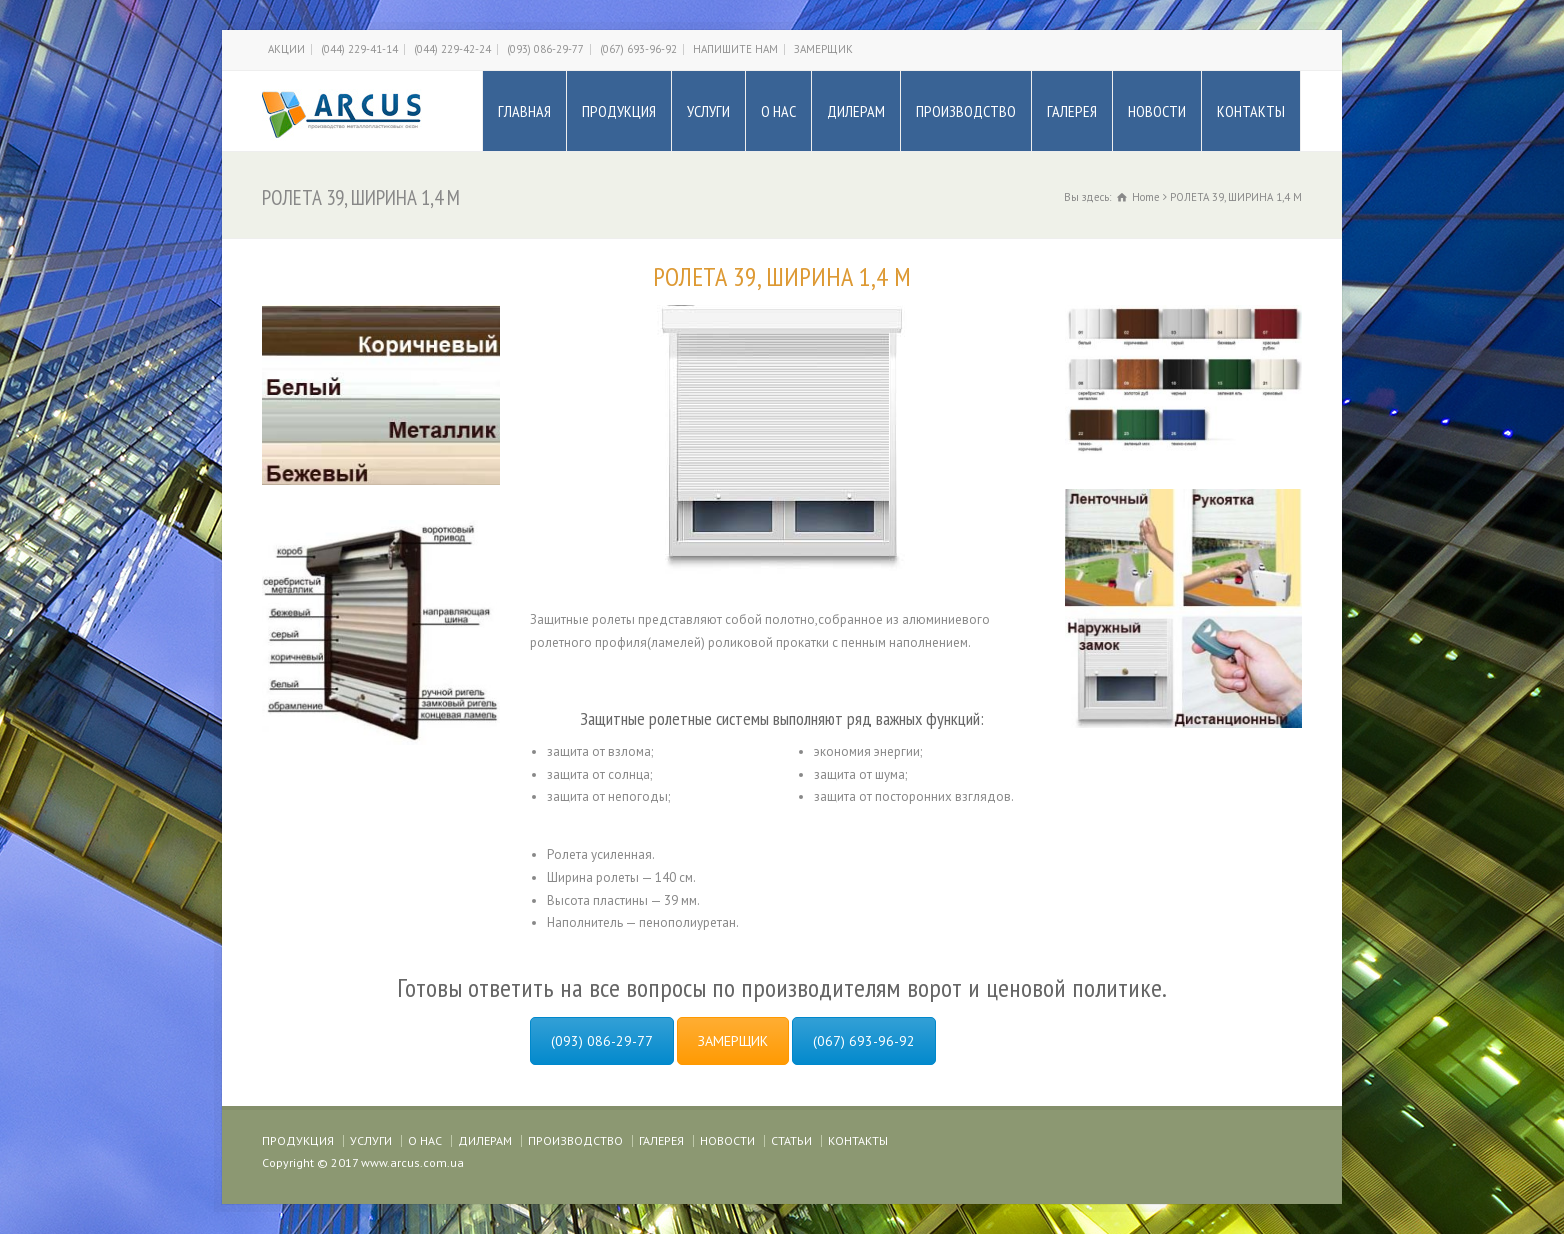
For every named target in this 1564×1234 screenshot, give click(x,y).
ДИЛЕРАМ (856, 111)
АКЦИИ (286, 49)
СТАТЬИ (791, 1140)
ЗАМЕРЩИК (823, 49)
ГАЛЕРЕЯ (1072, 111)
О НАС (778, 111)
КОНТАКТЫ (1251, 111)
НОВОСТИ (1157, 111)
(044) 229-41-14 (359, 49)
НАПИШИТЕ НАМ (735, 49)
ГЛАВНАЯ (524, 111)
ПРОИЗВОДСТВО (966, 111)
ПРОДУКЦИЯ (619, 111)
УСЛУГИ (708, 111)
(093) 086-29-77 (545, 49)
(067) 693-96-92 (638, 49)
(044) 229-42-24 (452, 49)
